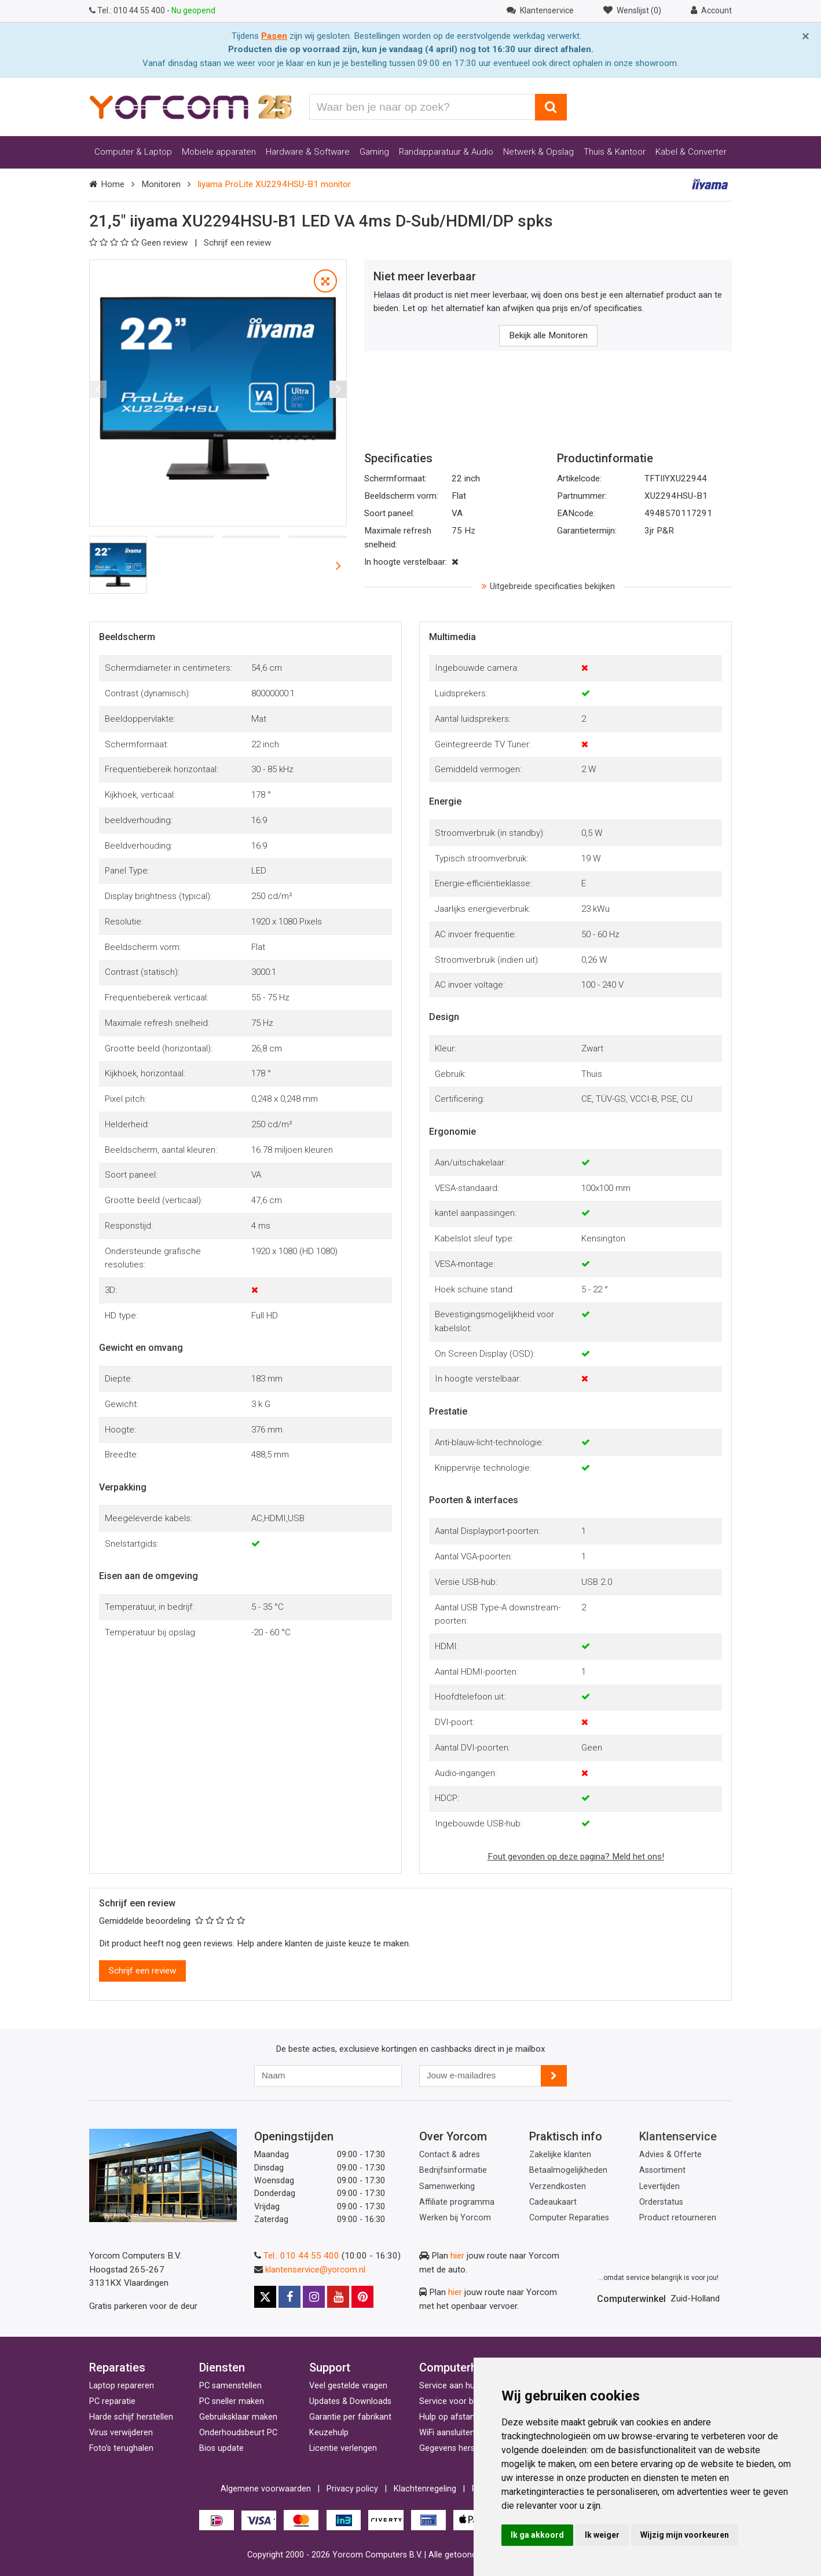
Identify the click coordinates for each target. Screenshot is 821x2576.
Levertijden (659, 2186)
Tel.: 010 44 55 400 (301, 2255)
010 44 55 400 (128, 10)
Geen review (139, 242)
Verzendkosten (557, 2186)
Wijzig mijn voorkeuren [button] (684, 2535)
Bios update (221, 2448)
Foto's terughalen (121, 2448)
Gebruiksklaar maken (238, 2417)
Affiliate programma (456, 2202)
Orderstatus (661, 2202)
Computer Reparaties (569, 2218)
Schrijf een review (237, 242)
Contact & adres (449, 2155)
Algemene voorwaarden (266, 2489)
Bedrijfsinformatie (453, 2170)
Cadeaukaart (553, 2202)
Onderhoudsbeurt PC (238, 2433)
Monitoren (161, 184)
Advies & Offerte (670, 2155)
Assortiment (662, 2170)
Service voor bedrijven (461, 2401)
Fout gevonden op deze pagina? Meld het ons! (576, 1856)
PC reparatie (112, 2401)
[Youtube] (338, 2297)
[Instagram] (314, 2297)
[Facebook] (289, 2297)
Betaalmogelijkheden (568, 2170)
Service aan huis (450, 2386)
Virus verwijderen (121, 2433)
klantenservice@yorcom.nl (315, 2269)
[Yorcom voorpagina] (190, 106)
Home (112, 184)
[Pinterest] (362, 2297)
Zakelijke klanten (560, 2155)
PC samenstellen (230, 2386)
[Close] (805, 36)
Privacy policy (352, 2489)
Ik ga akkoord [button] (537, 2535)
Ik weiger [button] (602, 2535)
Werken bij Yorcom (455, 2218)
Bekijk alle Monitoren (548, 335)
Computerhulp (456, 2367)
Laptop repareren (121, 2386)
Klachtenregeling (425, 2489)
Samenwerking (447, 2186)
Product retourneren (677, 2218)
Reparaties (117, 2367)
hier (457, 2255)
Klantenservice (678, 2136)
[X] (265, 2297)
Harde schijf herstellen (131, 2417)
